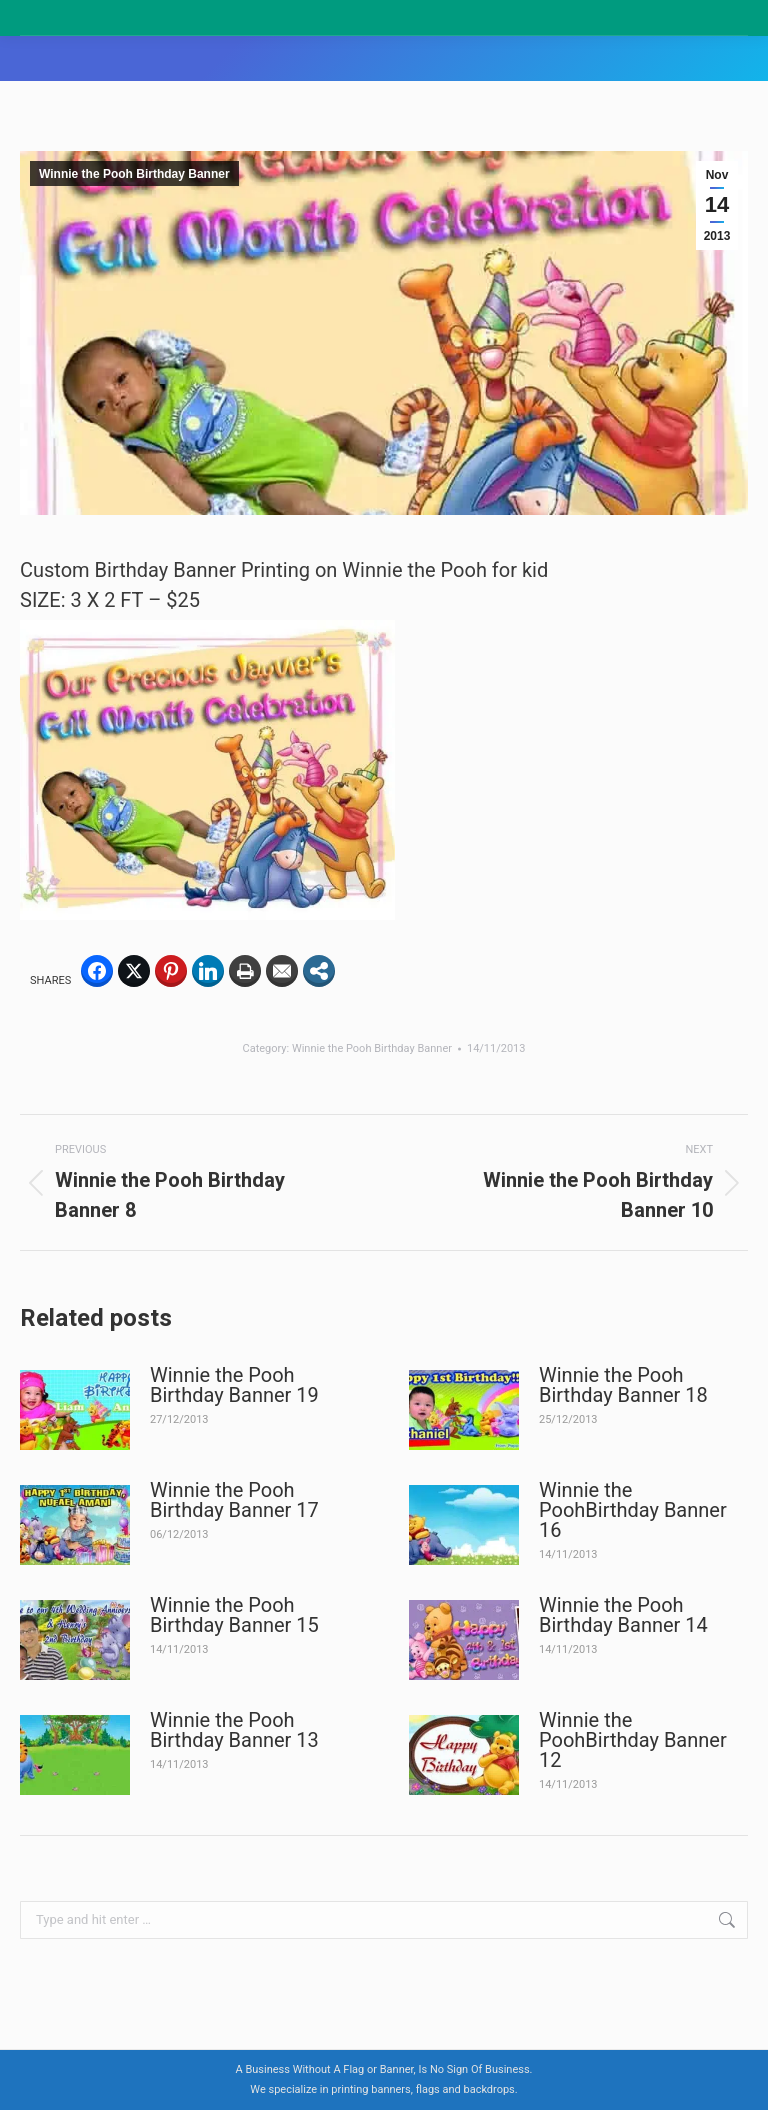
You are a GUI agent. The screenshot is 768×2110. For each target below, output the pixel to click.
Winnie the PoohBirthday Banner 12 (633, 1740)
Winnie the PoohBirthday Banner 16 (633, 1510)
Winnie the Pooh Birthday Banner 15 (234, 1615)
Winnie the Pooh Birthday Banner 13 (234, 1730)
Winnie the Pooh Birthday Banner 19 (234, 1385)
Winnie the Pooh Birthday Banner (134, 174)
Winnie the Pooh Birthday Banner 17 (234, 1500)
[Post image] (75, 1410)
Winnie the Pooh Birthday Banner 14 (623, 1615)
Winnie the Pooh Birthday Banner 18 (623, 1385)
